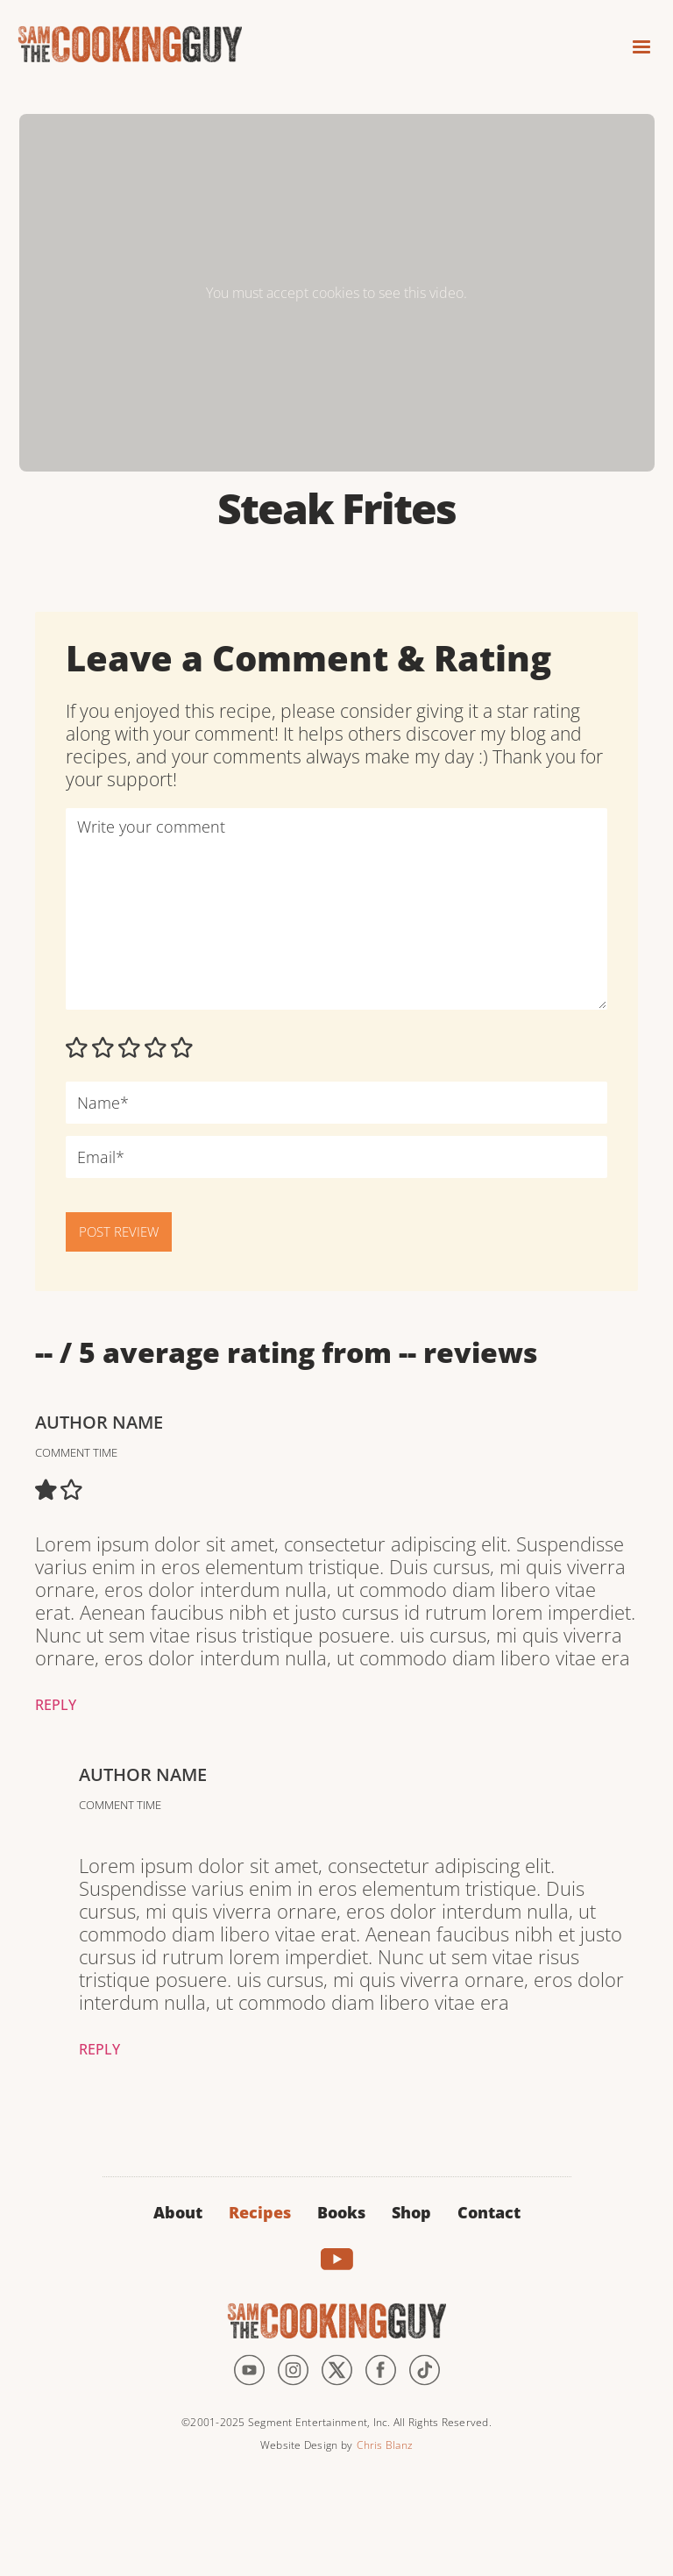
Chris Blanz (385, 2445)
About (177, 2212)
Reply (55, 1704)
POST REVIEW (119, 1231)
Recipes (260, 2212)
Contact (489, 2212)
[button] (633, 42)
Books (341, 2212)
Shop (411, 2212)
